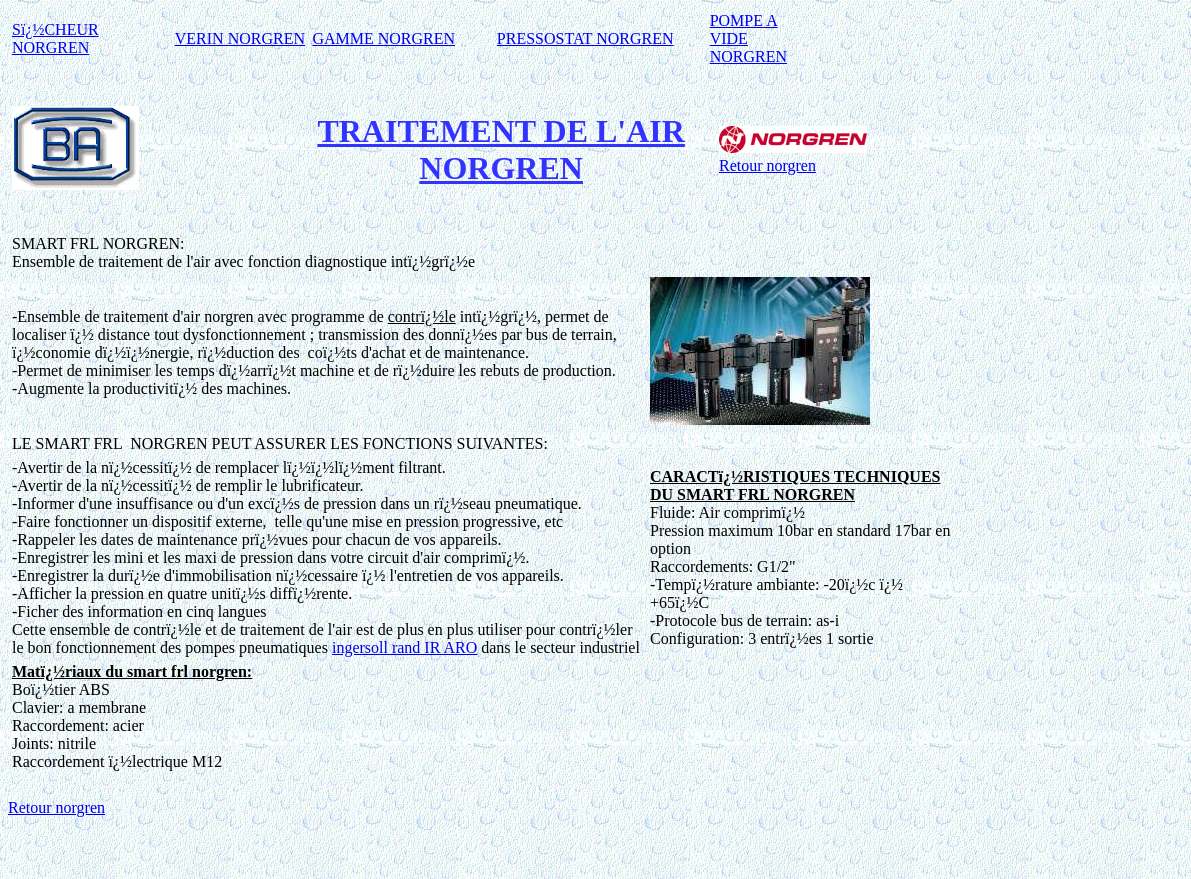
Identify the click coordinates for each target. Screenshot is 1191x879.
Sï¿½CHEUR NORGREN (55, 38)
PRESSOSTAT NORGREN (585, 38)
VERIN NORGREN (240, 38)
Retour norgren (767, 165)
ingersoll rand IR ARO (404, 647)
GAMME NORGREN (383, 38)
